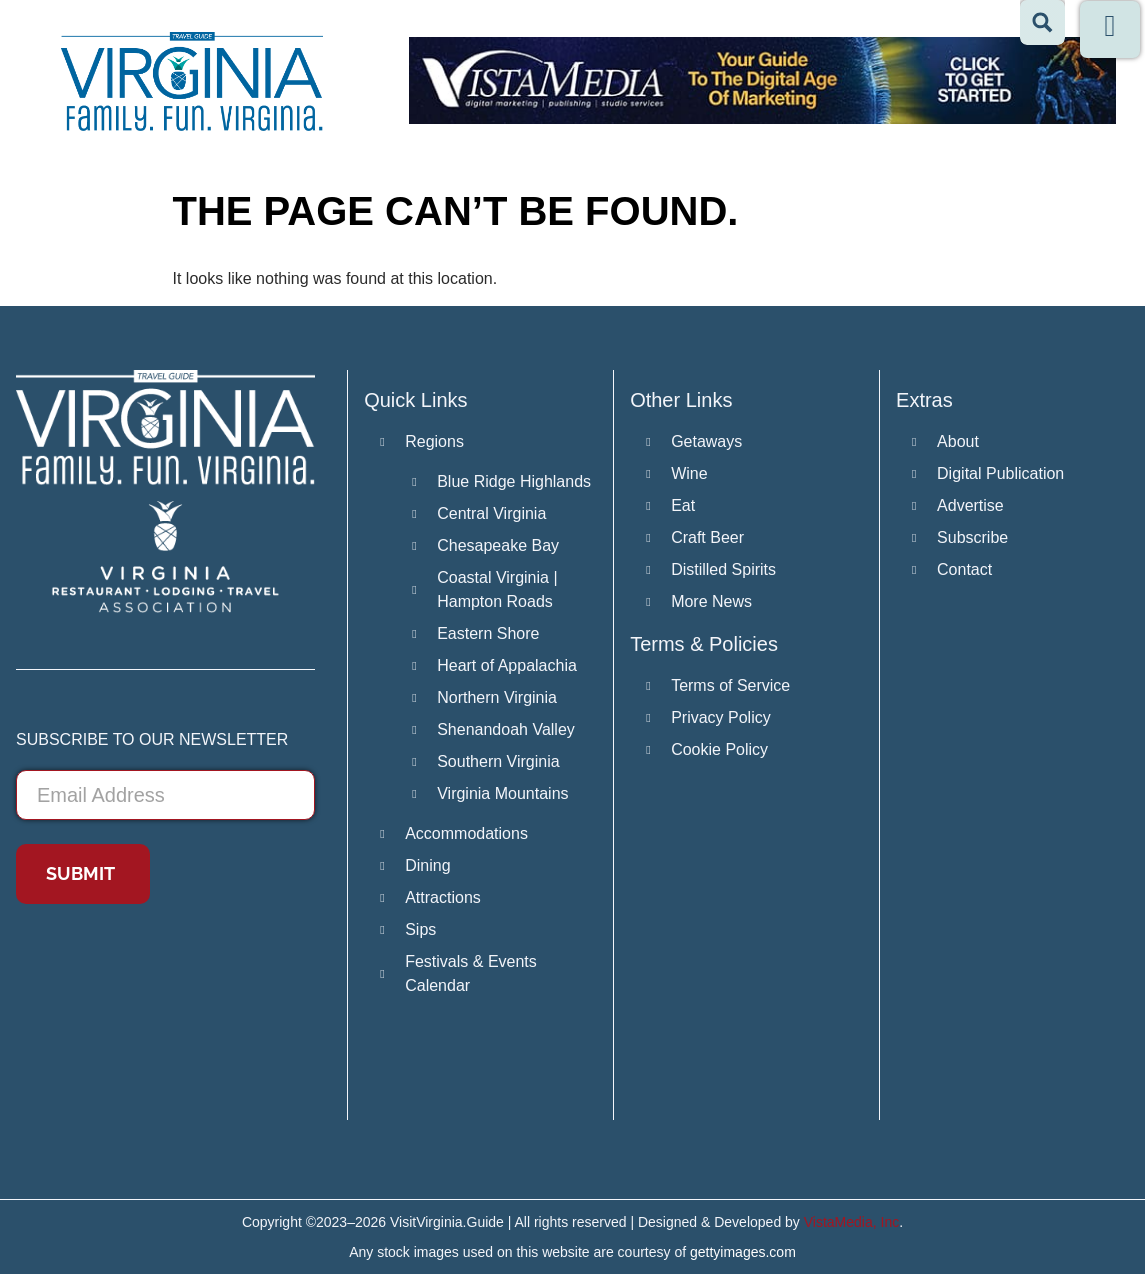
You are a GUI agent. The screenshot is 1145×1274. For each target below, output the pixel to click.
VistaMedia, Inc (851, 1222)
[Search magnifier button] (1042, 22)
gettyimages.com (743, 1252)
